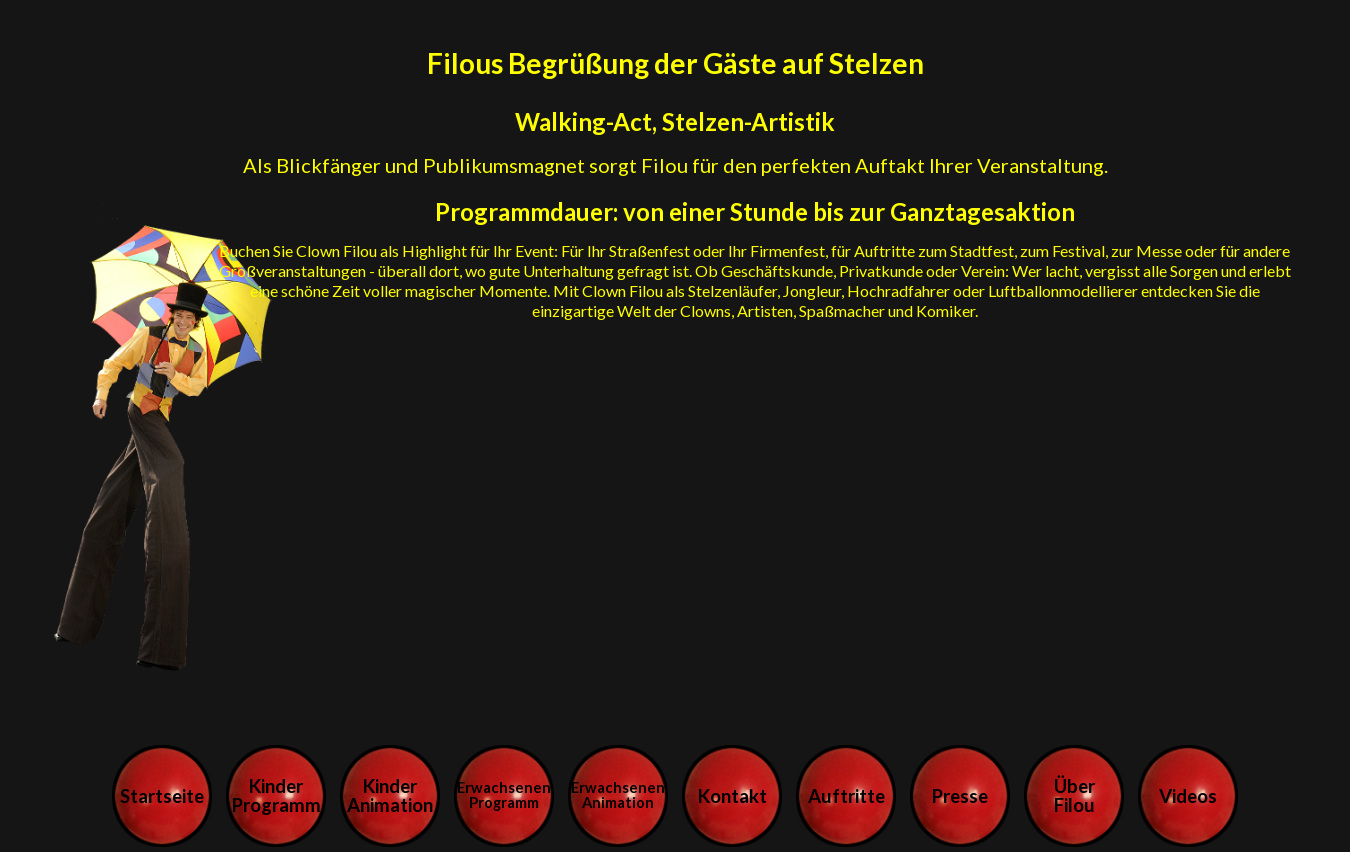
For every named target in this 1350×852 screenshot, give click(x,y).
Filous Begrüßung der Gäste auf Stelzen (675, 63)
